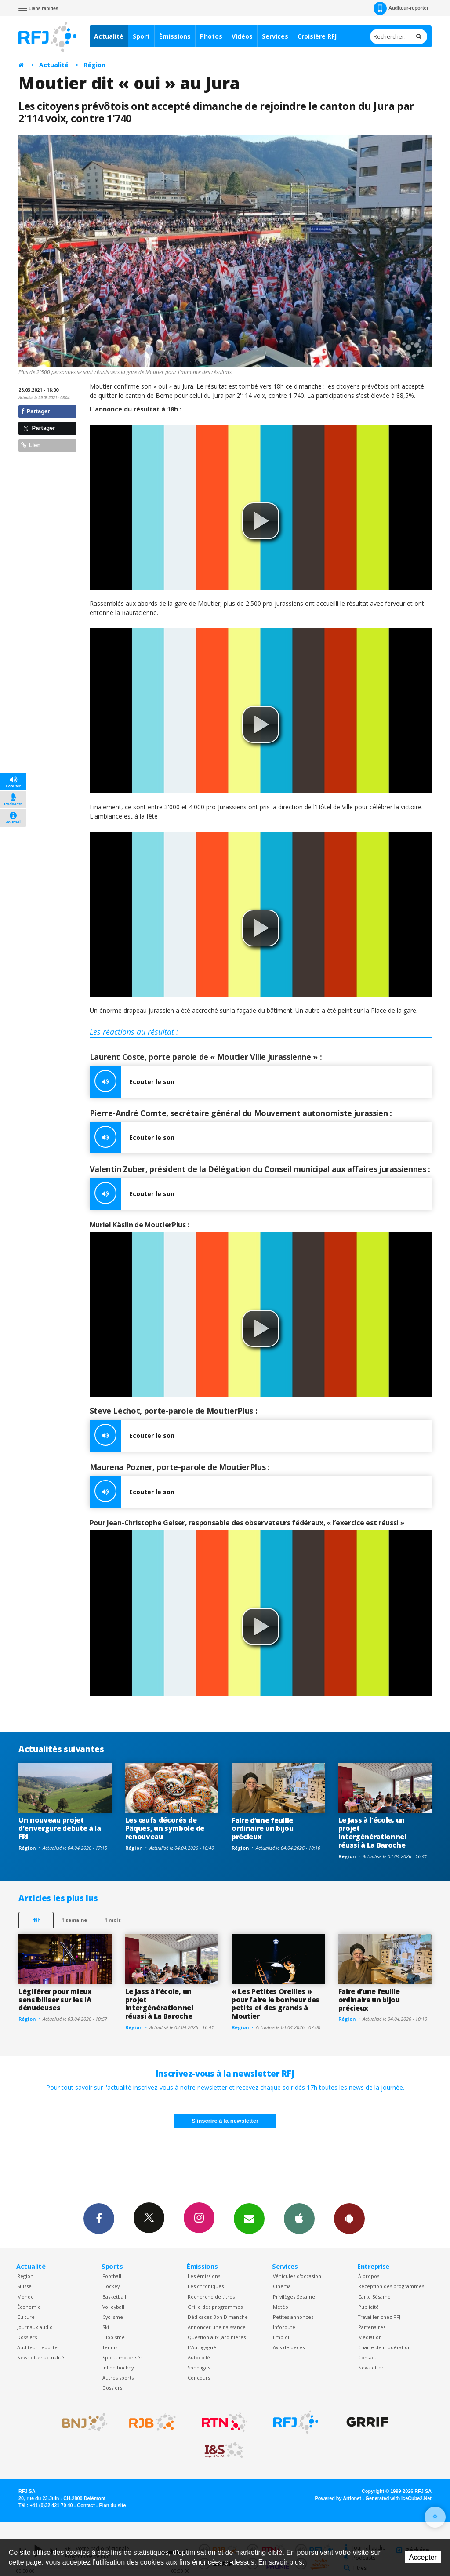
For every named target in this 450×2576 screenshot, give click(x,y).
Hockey (111, 2286)
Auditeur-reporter (401, 8)
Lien (30, 445)
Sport (141, 36)
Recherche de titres (211, 2296)
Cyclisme (112, 2317)
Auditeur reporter (38, 2347)
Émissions (175, 36)
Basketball (114, 2296)
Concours (199, 2377)
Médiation (370, 2337)
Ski (105, 2327)
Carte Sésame (374, 2296)
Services (275, 36)
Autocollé (199, 2357)
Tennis (109, 2347)
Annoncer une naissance (217, 2327)
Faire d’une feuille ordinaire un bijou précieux (262, 1829)
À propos (368, 2276)
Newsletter (371, 2367)
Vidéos (242, 36)
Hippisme (113, 2337)
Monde (25, 2296)
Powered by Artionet (338, 2498)
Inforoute (284, 2327)
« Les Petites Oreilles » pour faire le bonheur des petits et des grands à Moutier (275, 2004)
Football (111, 2276)
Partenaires (371, 2327)
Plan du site (112, 2505)
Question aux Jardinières (217, 2337)
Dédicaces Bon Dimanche (218, 2317)
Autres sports (118, 2377)
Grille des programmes (215, 2307)
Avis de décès (289, 2347)
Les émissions (204, 2276)
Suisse (24, 2286)
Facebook (98, 2218)
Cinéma (282, 2286)
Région (94, 65)
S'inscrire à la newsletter (225, 2121)
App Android (349, 2218)
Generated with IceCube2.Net (399, 2498)
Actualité (108, 36)
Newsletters (249, 2218)
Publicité (368, 2307)
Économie (29, 2307)
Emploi (281, 2337)
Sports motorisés (122, 2357)
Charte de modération (384, 2347)
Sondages (199, 2367)
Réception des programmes (391, 2286)
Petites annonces (293, 2317)
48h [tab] (36, 1920)
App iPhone (299, 2218)
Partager (35, 411)
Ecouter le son (132, 1082)
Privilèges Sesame (294, 2296)
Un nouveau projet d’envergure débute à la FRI (59, 1828)
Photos (211, 36)
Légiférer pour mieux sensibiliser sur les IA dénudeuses (55, 2000)
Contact (367, 2357)
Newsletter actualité (40, 2357)
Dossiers (27, 2337)
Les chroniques (206, 2286)
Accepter (423, 2557)
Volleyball (113, 2307)
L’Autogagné (202, 2347)
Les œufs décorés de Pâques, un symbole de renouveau (164, 1828)
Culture (26, 2317)
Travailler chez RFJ (379, 2317)
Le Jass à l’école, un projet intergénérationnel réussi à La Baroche (372, 1832)
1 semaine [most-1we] (74, 1920)
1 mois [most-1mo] (113, 1920)
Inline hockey (118, 2367)
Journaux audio (35, 2327)
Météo (280, 2307)
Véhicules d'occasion (297, 2276)
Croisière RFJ (317, 36)
